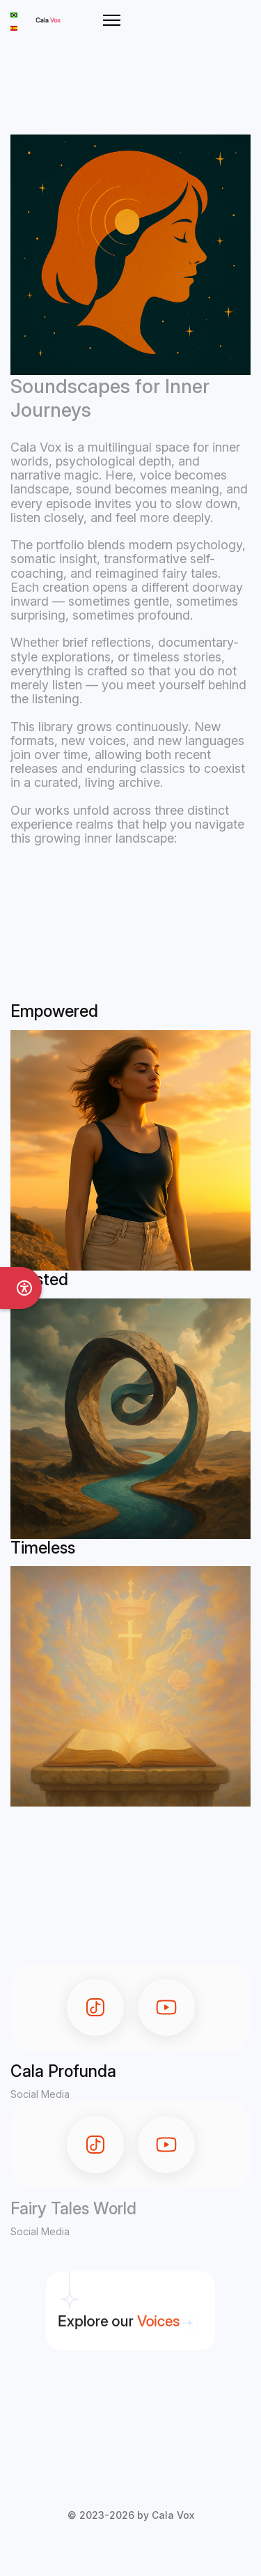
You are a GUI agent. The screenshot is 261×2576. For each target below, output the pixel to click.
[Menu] (111, 20)
